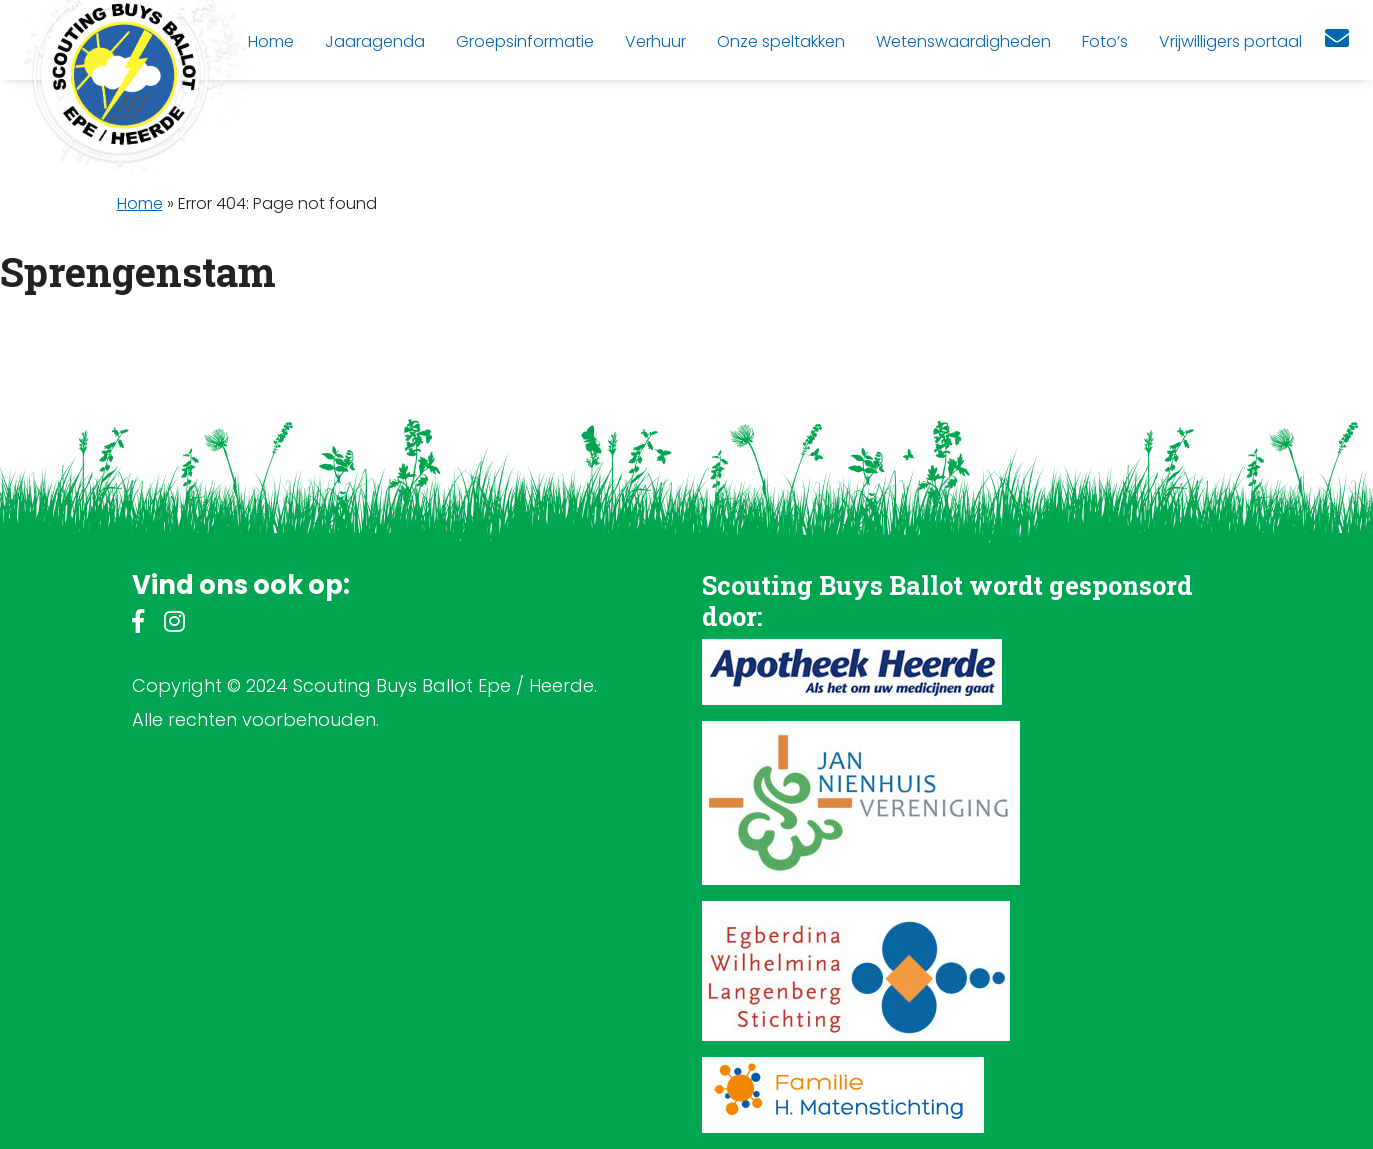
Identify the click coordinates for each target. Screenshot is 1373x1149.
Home (140, 203)
